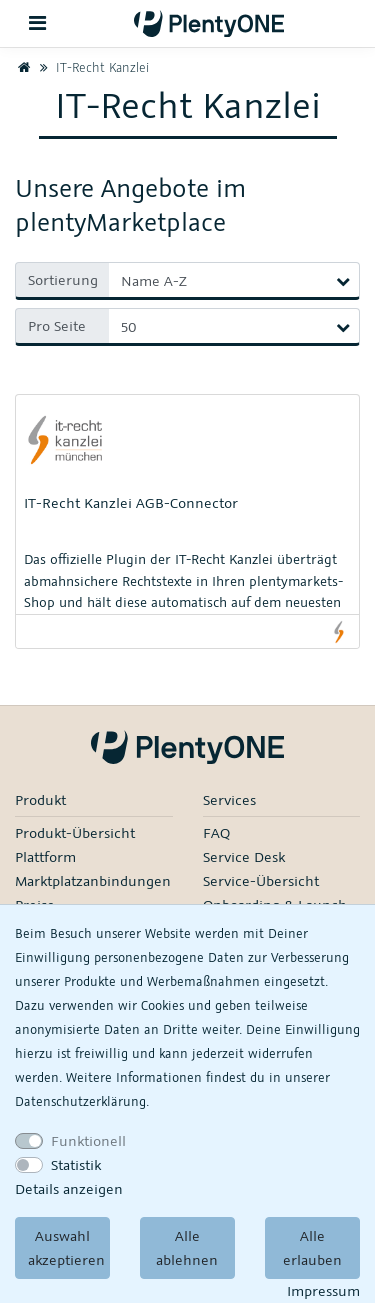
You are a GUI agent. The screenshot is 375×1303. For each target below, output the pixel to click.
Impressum (323, 1290)
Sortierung (63, 279)
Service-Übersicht (261, 880)
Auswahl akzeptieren (66, 1247)
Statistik (76, 1164)
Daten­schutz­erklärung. (82, 1101)
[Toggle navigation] (38, 23)
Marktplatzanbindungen (93, 880)
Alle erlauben (312, 1247)
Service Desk (244, 856)
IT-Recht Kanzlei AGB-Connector (131, 502)
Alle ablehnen (187, 1247)
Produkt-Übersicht (75, 832)
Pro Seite (57, 325)
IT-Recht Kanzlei (92, 67)
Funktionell (88, 1140)
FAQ (216, 832)
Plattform (45, 856)
